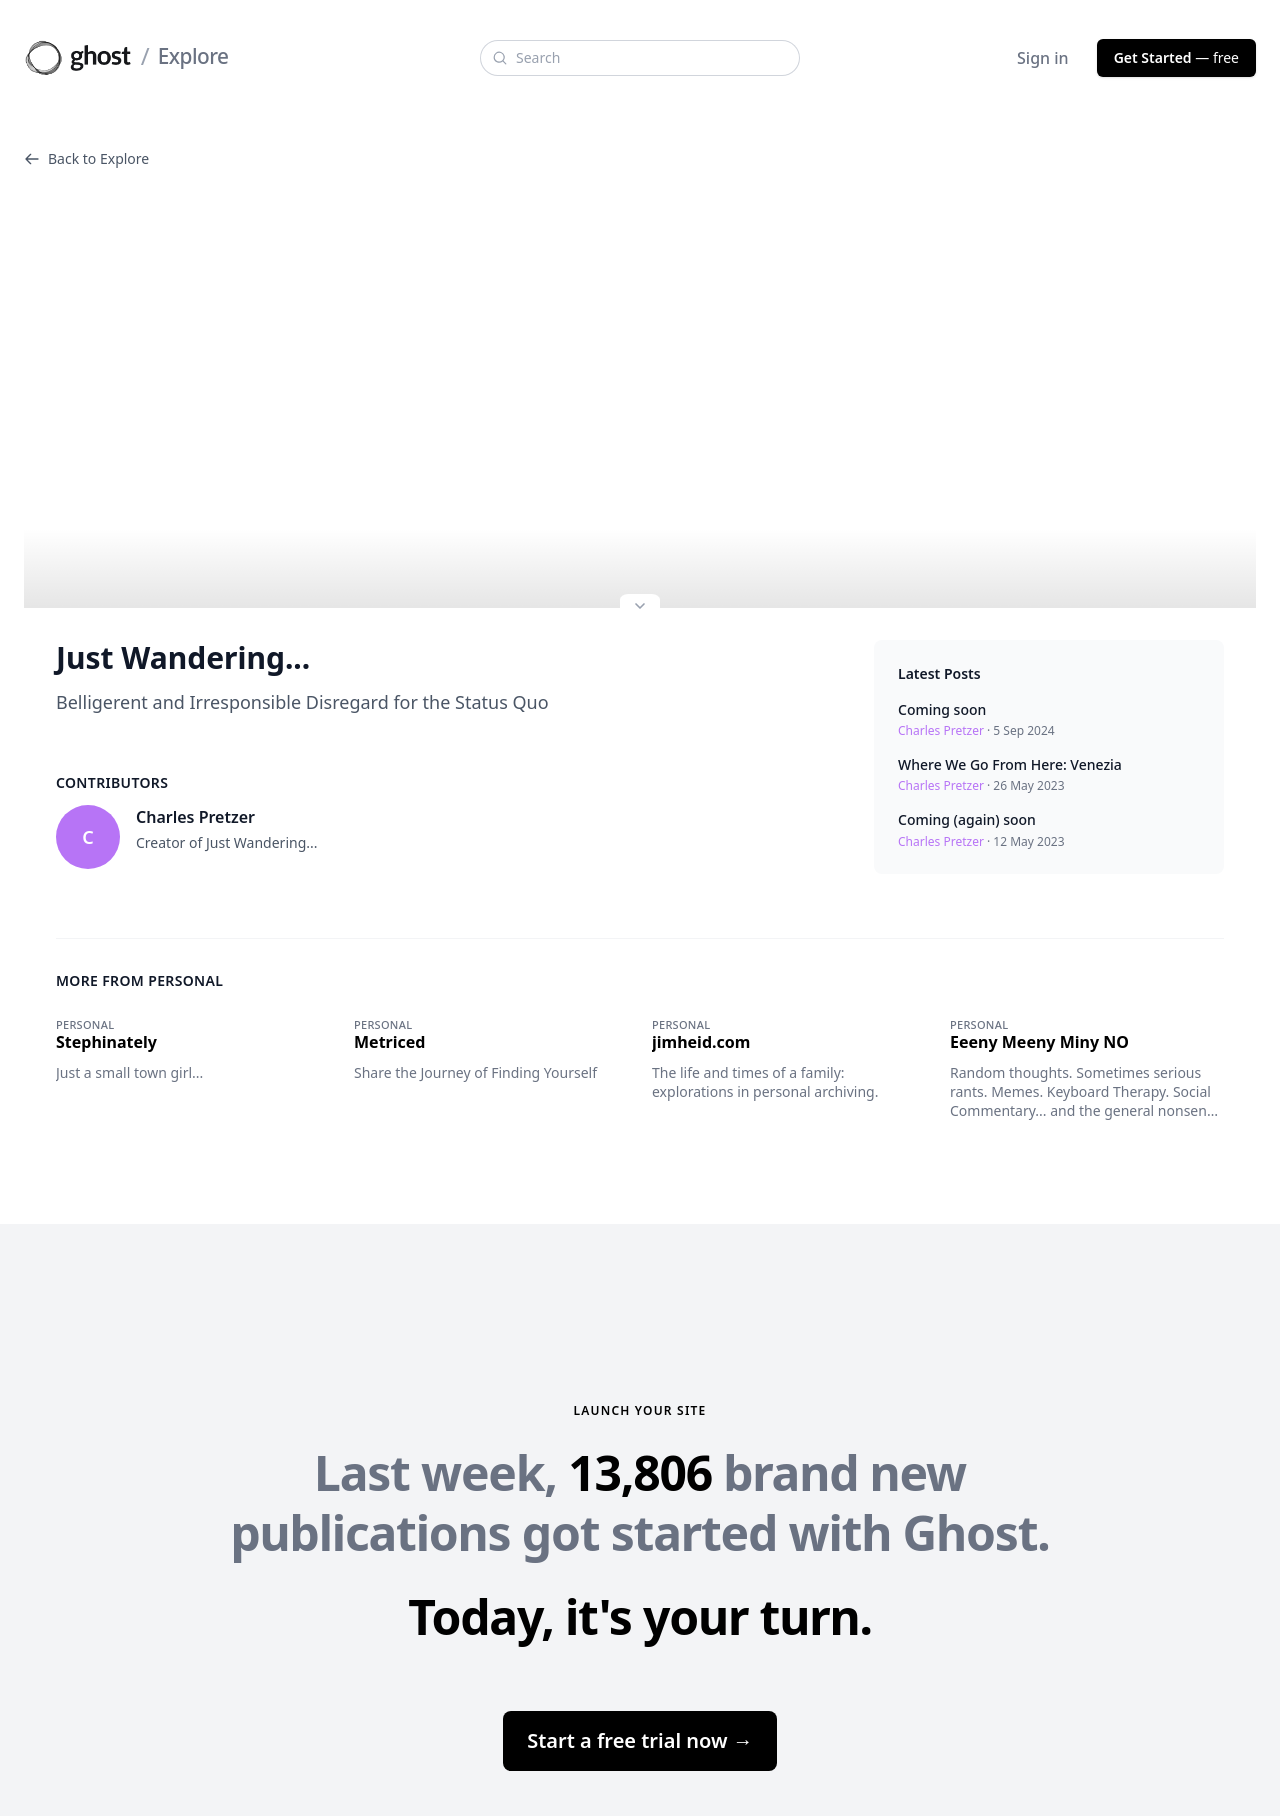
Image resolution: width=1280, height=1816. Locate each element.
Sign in (1043, 58)
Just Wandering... (183, 658)
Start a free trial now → (640, 1740)
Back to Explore (86, 158)
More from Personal (139, 980)
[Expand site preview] (640, 608)
